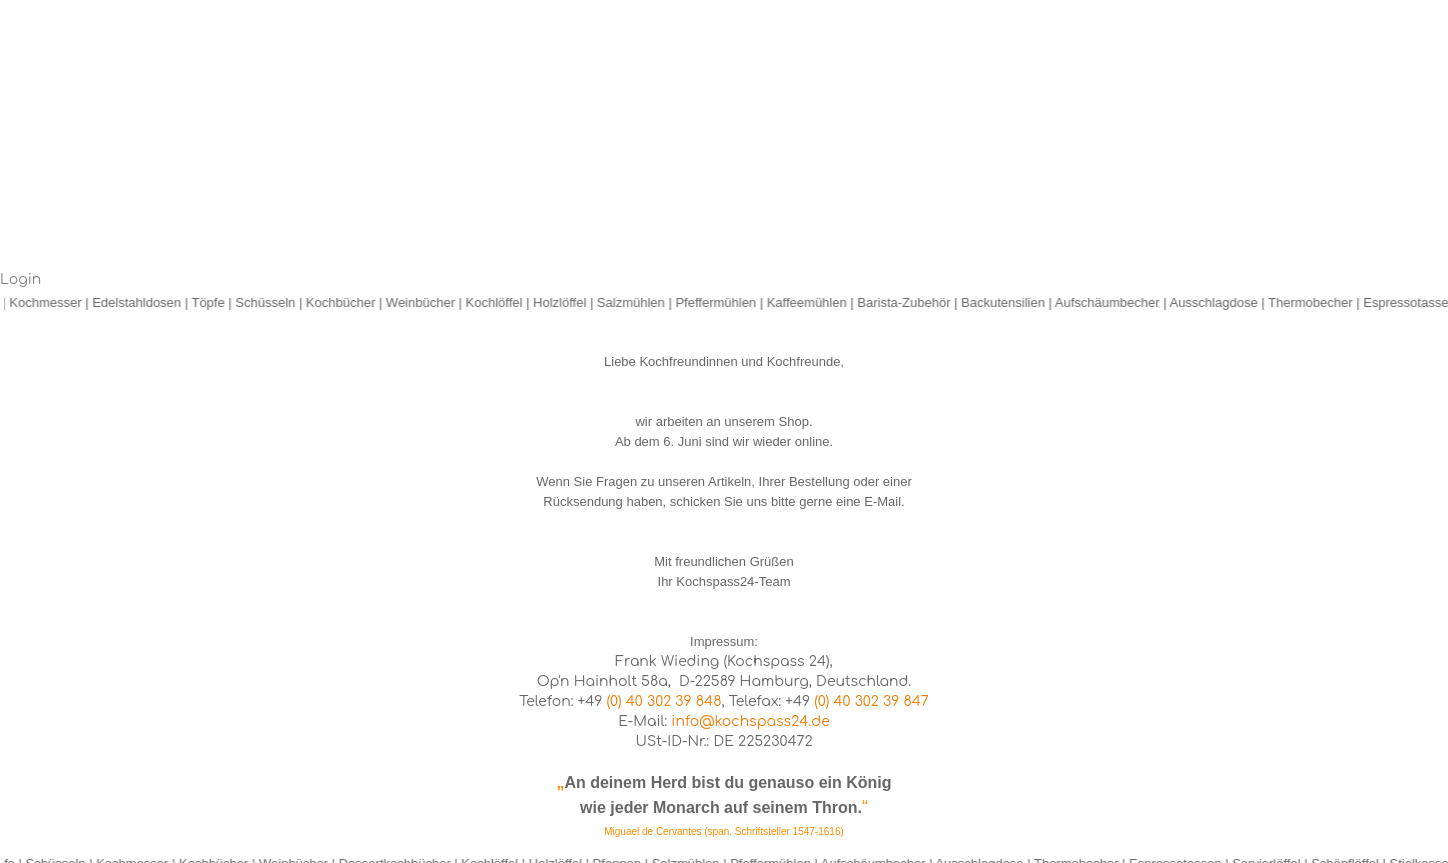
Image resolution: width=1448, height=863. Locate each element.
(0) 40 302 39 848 (664, 701)
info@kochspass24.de (750, 721)
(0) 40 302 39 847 (871, 701)
